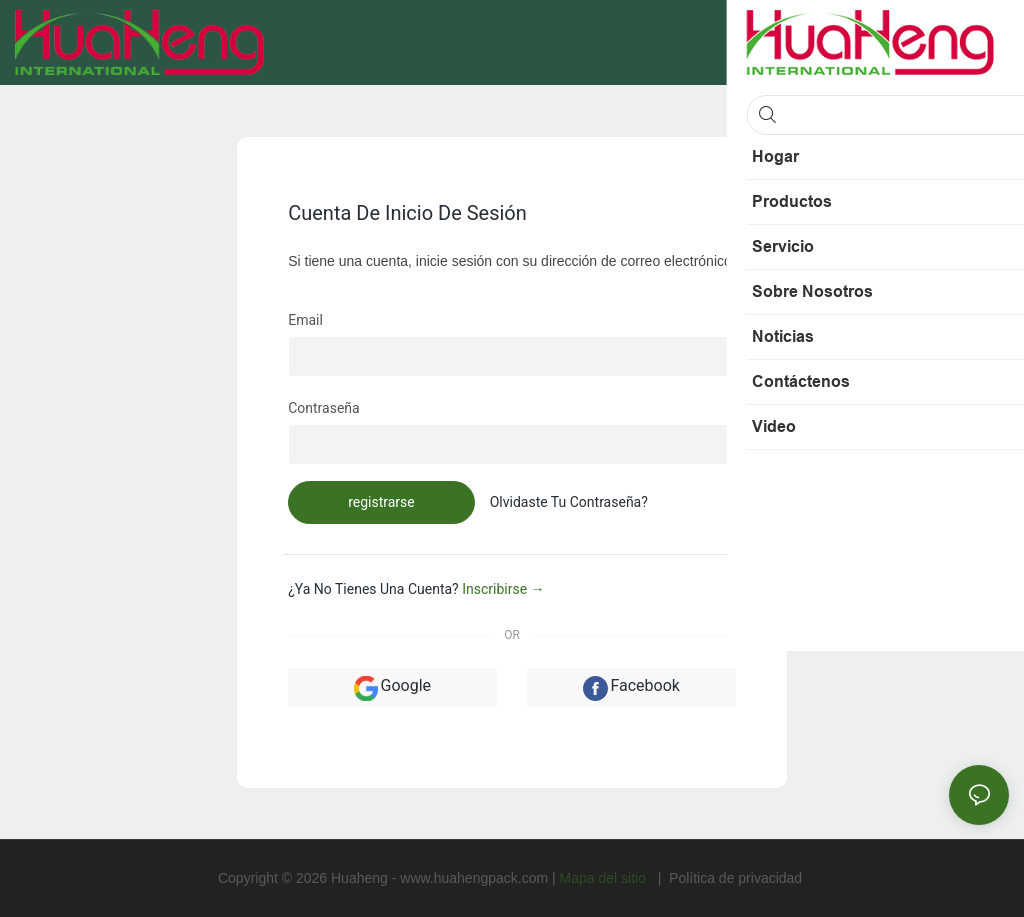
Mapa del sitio (605, 878)
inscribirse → (503, 589)
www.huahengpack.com (476, 878)
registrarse (381, 502)
